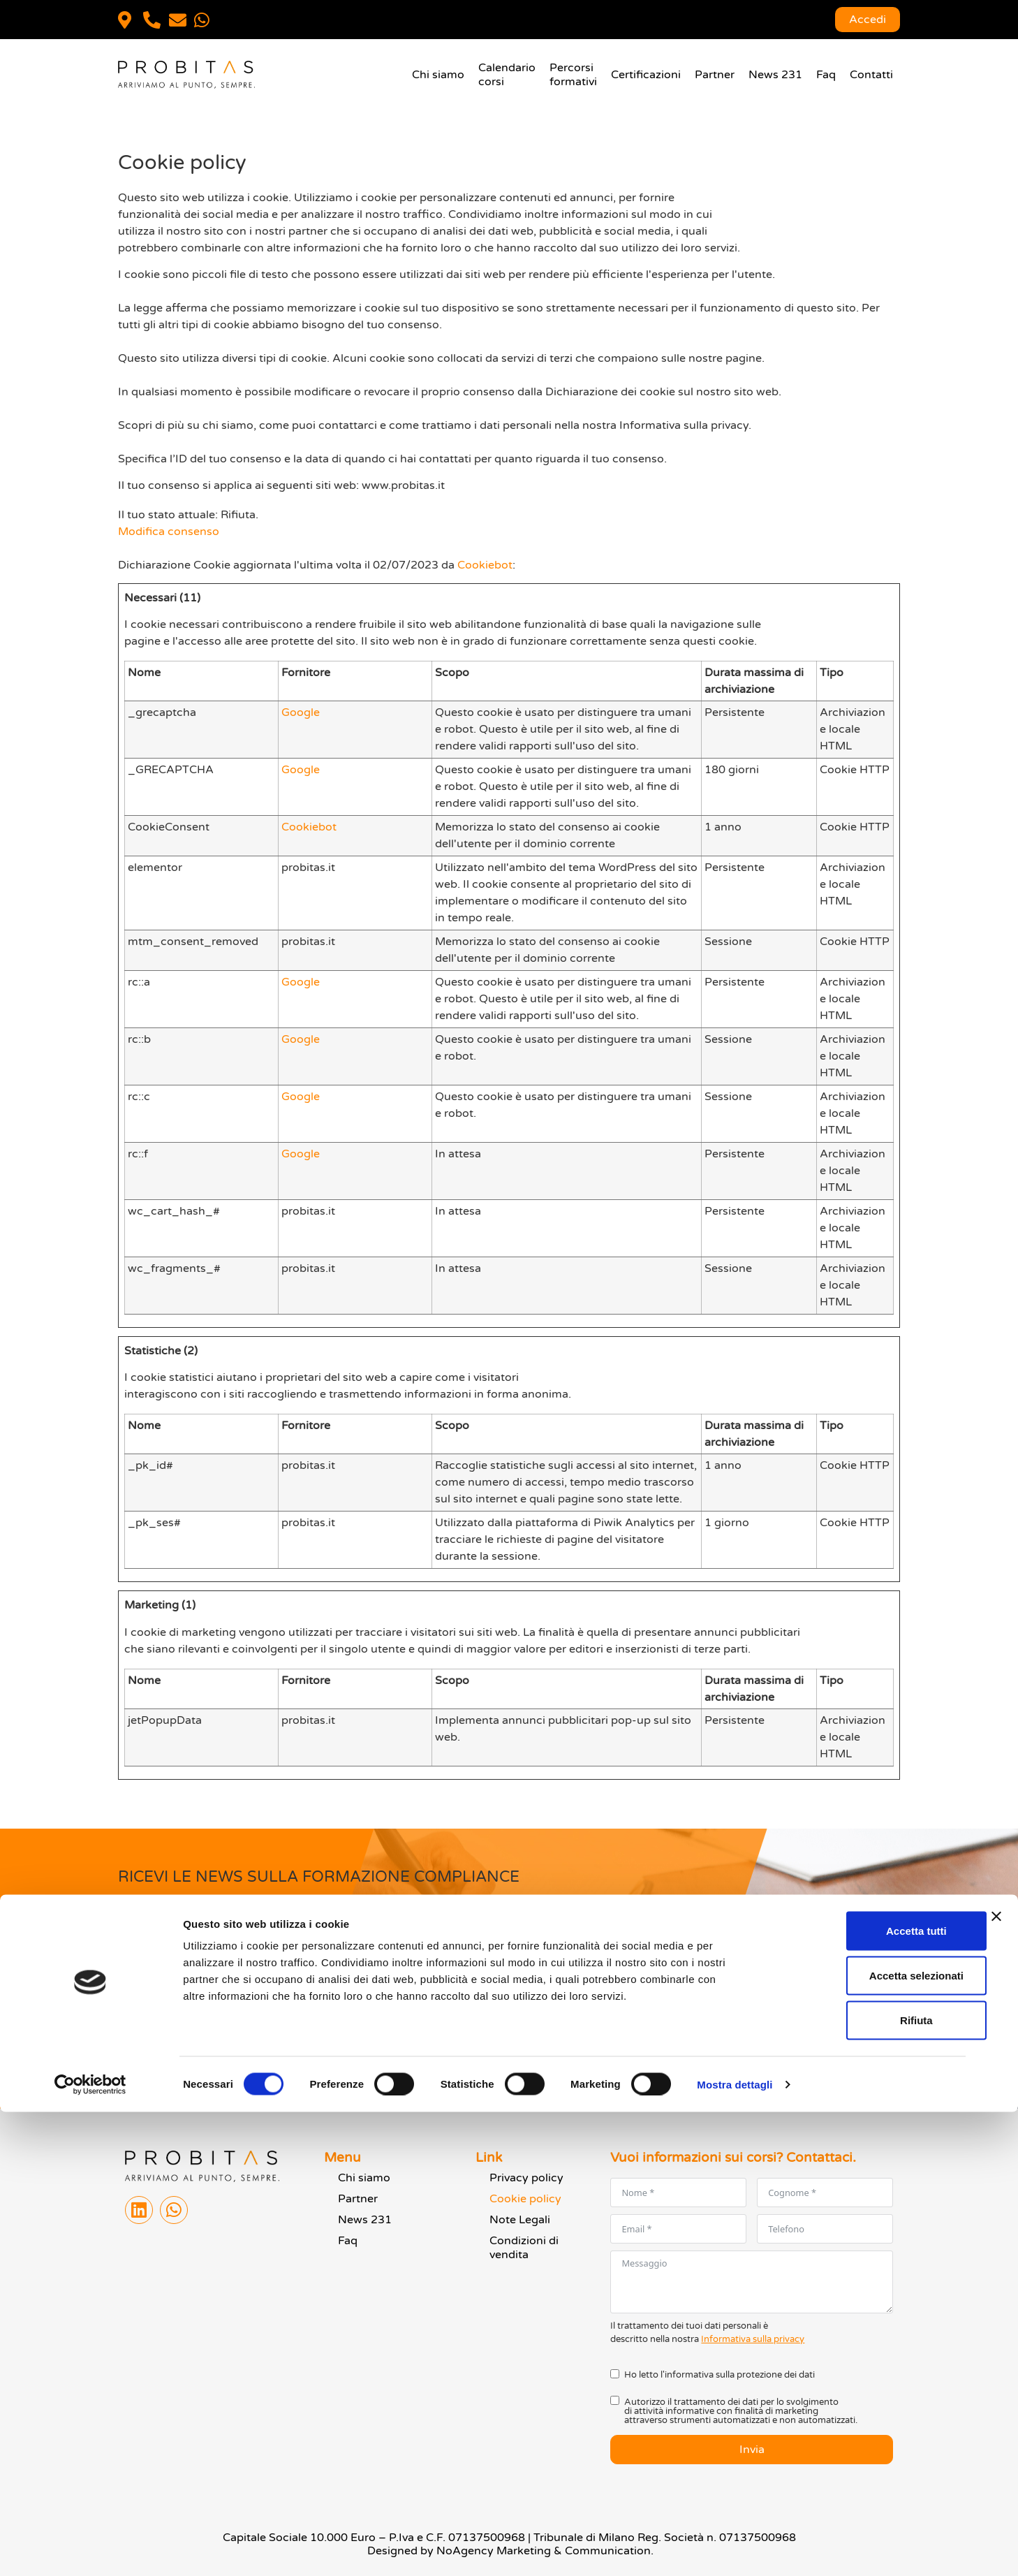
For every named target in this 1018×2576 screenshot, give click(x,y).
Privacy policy (526, 2178)
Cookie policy (525, 2199)
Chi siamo (438, 75)
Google (300, 712)
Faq (826, 75)
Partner (715, 75)
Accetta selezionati (865, 2439)
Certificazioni (646, 75)
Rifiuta (866, 2484)
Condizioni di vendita (524, 2248)
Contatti (871, 75)
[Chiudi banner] (996, 2380)
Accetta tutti (866, 2395)
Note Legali (519, 2220)
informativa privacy (234, 2002)
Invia (145, 2040)
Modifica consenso (168, 532)
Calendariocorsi (507, 75)
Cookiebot (484, 565)
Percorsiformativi (573, 75)
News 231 (775, 75)
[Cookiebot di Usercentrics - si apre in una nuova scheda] (90, 2548)
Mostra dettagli (734, 2548)
